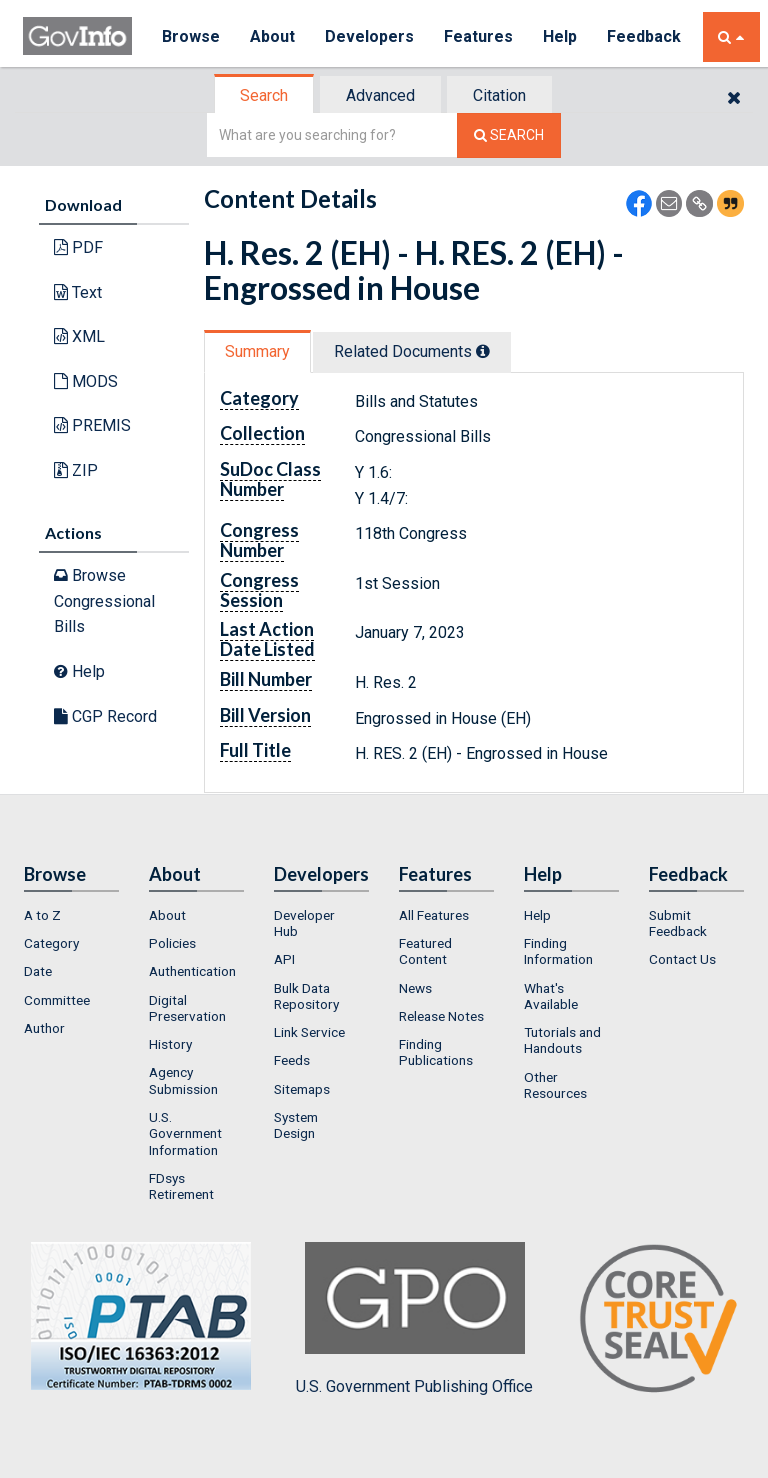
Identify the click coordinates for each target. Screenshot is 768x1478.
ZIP (76, 470)
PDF (78, 247)
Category (51, 943)
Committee (57, 1000)
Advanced (380, 95)
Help (560, 36)
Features (478, 36)
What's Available (551, 996)
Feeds (292, 1060)
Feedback (644, 36)
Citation (499, 95)
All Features (434, 915)
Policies (172, 943)
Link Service (309, 1032)
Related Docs (412, 351)
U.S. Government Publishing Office (414, 1319)
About (272, 36)
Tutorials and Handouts (562, 1040)
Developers (369, 36)
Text (78, 292)
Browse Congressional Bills (104, 601)
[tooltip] (483, 351)
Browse (191, 36)
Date (38, 971)
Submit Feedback (678, 923)
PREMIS (92, 425)
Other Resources (555, 1085)
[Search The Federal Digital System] (509, 135)
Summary (257, 351)
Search (264, 95)
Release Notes (441, 1016)
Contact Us (682, 959)
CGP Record (105, 716)
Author (44, 1028)
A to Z (42, 915)
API (284, 959)
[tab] (265, 95)
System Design (296, 1125)
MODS (86, 381)
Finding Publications (436, 1052)
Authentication (192, 971)
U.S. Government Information (185, 1133)
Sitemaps (302, 1089)
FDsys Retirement (181, 1186)
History (170, 1044)
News (415, 988)
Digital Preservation (187, 1008)
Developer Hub (304, 923)
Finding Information (558, 951)
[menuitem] (71, 915)
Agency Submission (183, 1080)
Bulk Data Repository (306, 996)
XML (79, 336)
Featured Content (425, 951)
